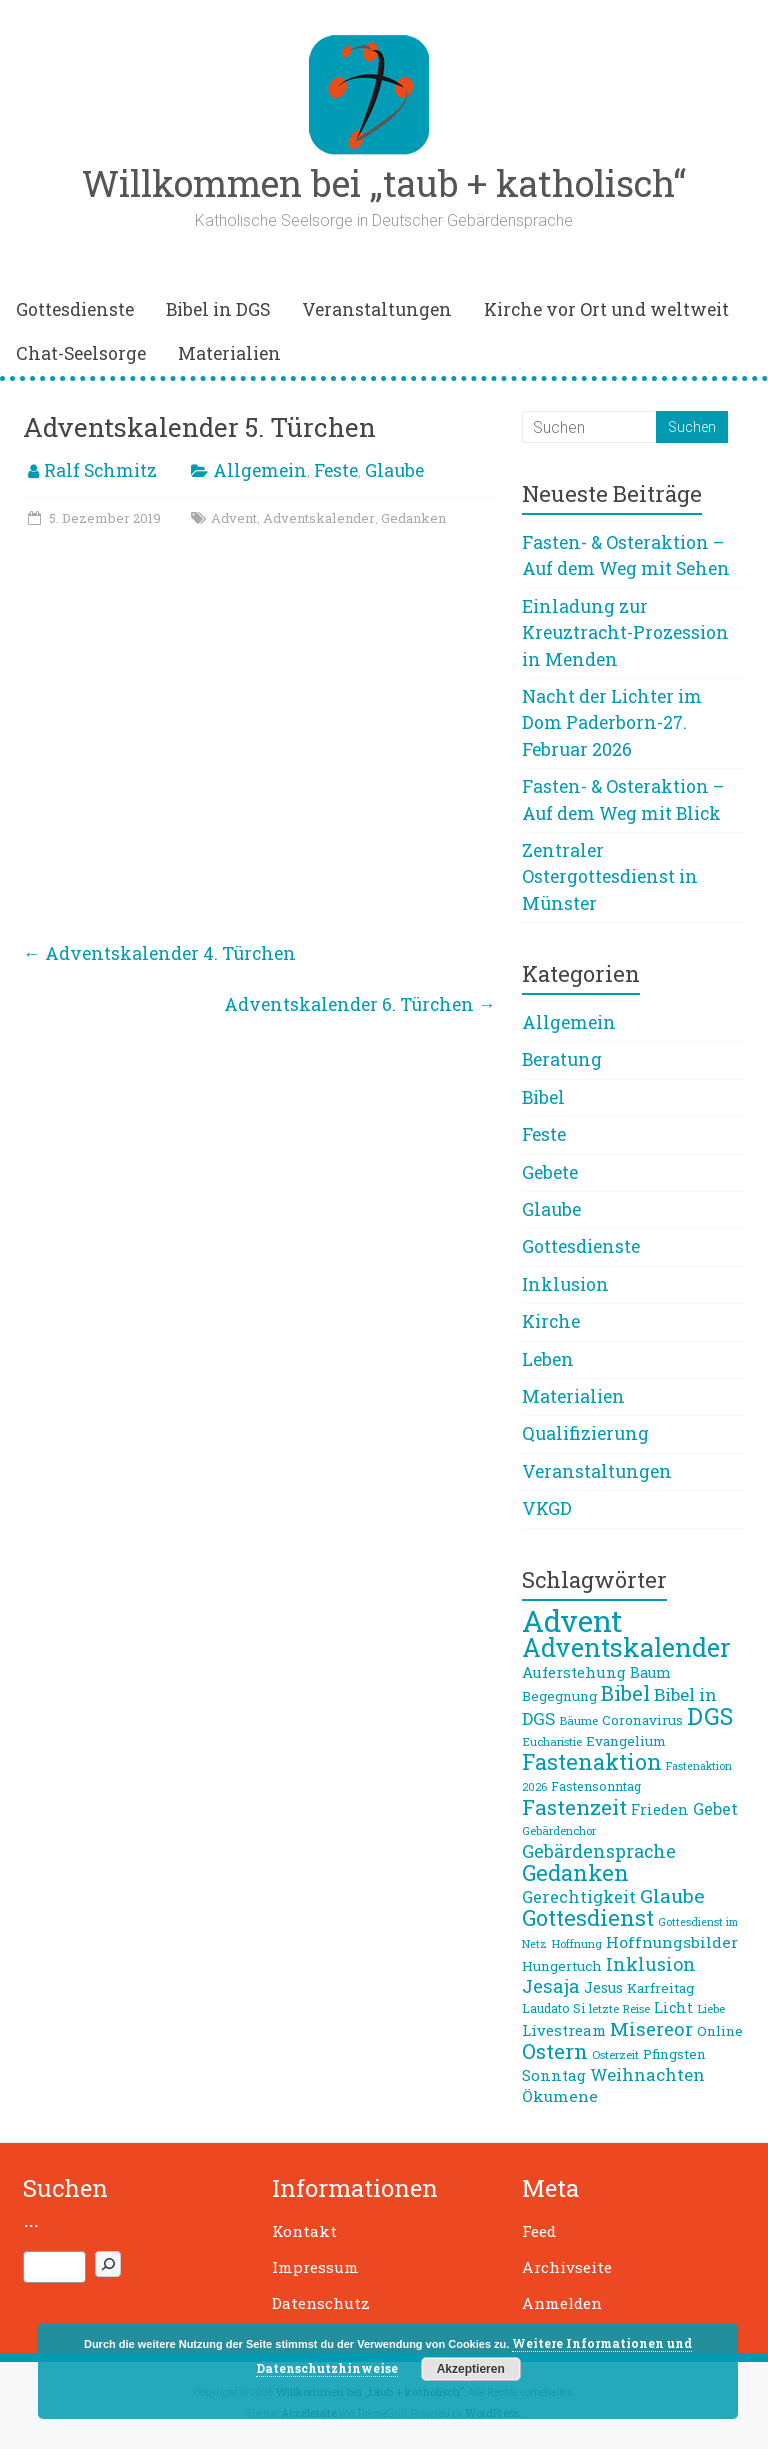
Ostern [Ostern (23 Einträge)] (555, 2051)
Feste (336, 470)
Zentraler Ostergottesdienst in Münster (610, 877)
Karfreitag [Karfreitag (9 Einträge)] (660, 1988)
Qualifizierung (585, 1433)
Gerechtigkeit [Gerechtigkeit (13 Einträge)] (579, 1896)
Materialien (229, 353)
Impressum (315, 2267)
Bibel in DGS (218, 309)
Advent (234, 518)
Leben (548, 1359)
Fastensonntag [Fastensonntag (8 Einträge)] (596, 1786)
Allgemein (260, 470)
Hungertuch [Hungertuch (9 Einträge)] (562, 1966)
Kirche (551, 1321)
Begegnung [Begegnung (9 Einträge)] (559, 1696)
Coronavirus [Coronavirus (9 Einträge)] (642, 1720)
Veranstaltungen (377, 309)
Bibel (543, 1097)
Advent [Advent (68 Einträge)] (572, 1620)
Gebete (550, 1172)
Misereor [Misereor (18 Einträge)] (651, 2028)
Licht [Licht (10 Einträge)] (673, 2007)
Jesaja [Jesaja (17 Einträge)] (551, 1986)
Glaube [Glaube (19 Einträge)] (672, 1895)
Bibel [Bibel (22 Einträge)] (625, 1693)
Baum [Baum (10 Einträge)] (650, 1672)
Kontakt (304, 2231)
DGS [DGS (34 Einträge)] (710, 1715)
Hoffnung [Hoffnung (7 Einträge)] (576, 1943)
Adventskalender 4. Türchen (159, 953)
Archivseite (567, 2267)
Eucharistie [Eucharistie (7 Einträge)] (552, 1741)
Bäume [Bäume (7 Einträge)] (578, 1720)
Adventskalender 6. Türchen (360, 1004)
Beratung (562, 1059)
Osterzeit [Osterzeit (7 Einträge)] (615, 2054)
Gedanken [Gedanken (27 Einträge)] (575, 1872)
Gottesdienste (75, 309)
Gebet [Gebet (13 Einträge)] (715, 1808)
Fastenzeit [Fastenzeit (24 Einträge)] (574, 1807)
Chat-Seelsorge (81, 353)
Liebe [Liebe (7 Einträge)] (711, 2008)
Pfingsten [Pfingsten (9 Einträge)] (674, 2054)
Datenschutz (321, 2303)
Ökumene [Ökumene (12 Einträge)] (560, 2096)
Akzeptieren (471, 2369)
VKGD (547, 1508)
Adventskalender (319, 518)
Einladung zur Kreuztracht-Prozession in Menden (625, 633)
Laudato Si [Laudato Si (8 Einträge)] (553, 2008)
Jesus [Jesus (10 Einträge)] (603, 1987)
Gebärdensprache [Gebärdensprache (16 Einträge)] (599, 1851)
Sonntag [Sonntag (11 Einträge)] (554, 2075)
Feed (539, 2231)
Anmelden (562, 2303)
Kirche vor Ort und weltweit (606, 309)
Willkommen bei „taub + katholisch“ (384, 183)
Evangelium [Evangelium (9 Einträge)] (626, 1741)
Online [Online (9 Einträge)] (720, 2031)
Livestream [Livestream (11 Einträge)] (564, 2030)
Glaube (394, 470)
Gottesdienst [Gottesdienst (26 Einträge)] (588, 1917)
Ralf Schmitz (100, 470)
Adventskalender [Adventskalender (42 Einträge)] (626, 1647)
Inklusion (565, 1284)
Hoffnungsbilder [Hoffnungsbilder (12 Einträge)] (672, 1942)
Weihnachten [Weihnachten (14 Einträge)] (647, 2074)
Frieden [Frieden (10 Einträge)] (660, 1809)
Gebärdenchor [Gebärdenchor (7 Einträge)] (559, 1830)
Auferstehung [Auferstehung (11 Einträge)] (574, 1672)
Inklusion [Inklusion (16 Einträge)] (651, 1964)
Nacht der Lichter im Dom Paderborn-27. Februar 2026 (612, 723)
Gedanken (413, 518)
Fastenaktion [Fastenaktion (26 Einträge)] (592, 1761)
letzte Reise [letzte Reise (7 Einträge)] (619, 2008)
